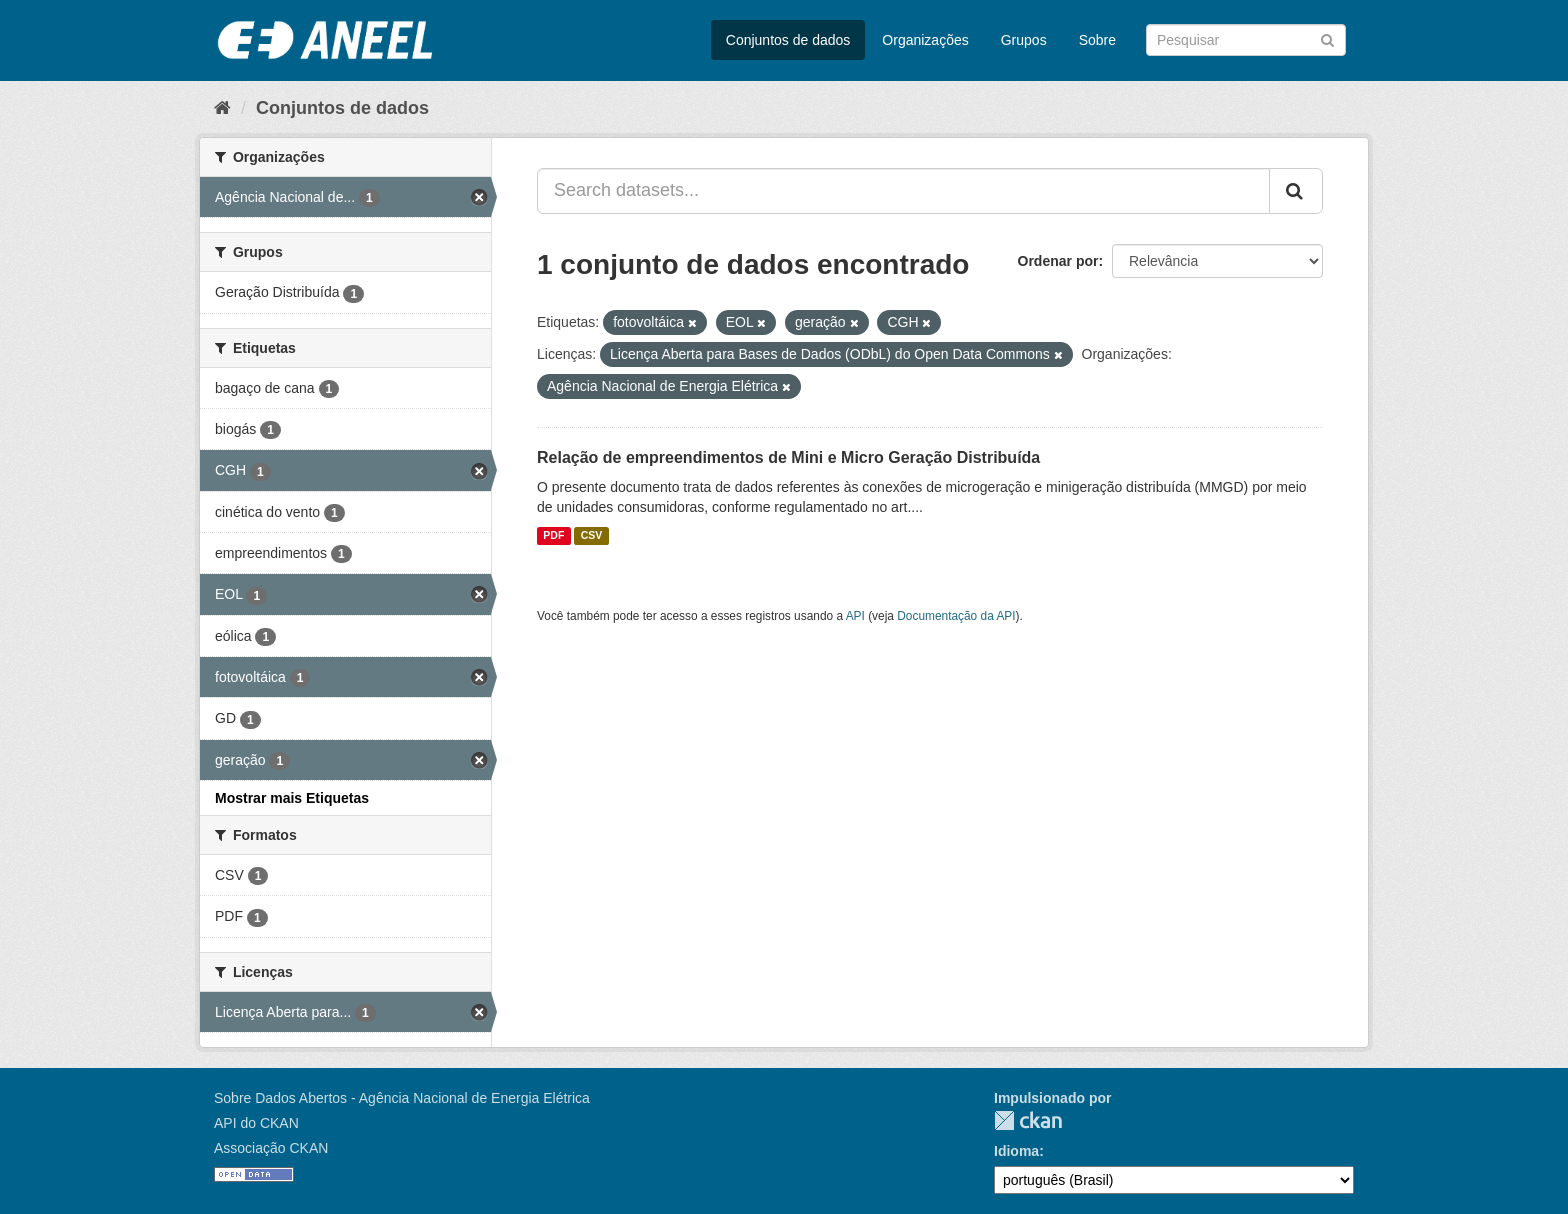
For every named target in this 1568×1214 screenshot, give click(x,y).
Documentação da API (956, 616)
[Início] (222, 108)
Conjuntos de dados (788, 40)
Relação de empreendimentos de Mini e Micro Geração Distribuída (788, 457)
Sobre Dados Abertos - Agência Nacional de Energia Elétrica (402, 1098)
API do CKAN (256, 1123)
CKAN (1028, 1120)
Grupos (1024, 40)
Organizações (925, 40)
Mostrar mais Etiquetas (292, 798)
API (855, 616)
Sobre (1097, 40)
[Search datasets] (1246, 40)
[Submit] (1327, 38)
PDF (553, 536)
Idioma (1016, 1151)
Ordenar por (1058, 261)
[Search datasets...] (903, 191)
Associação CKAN (271, 1148)
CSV (592, 536)
